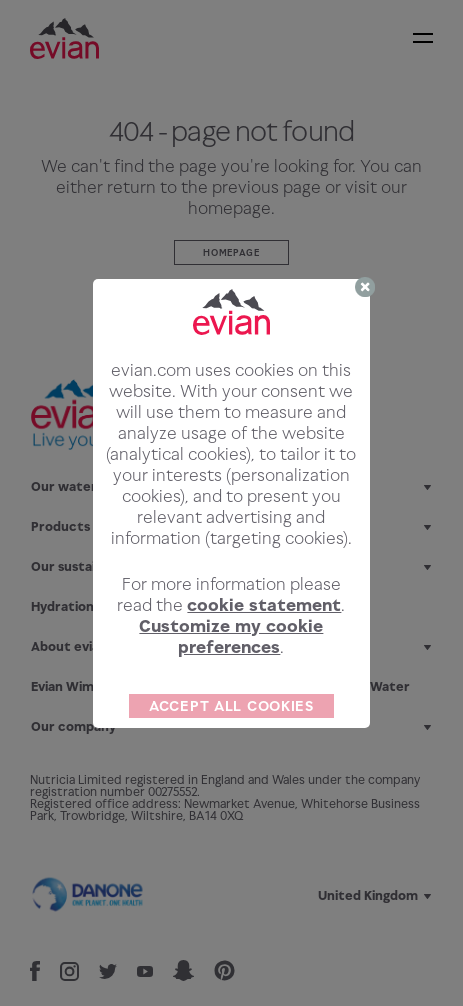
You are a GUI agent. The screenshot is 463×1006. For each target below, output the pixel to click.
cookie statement (264, 605)
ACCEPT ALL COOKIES (231, 705)
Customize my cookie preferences (231, 636)
